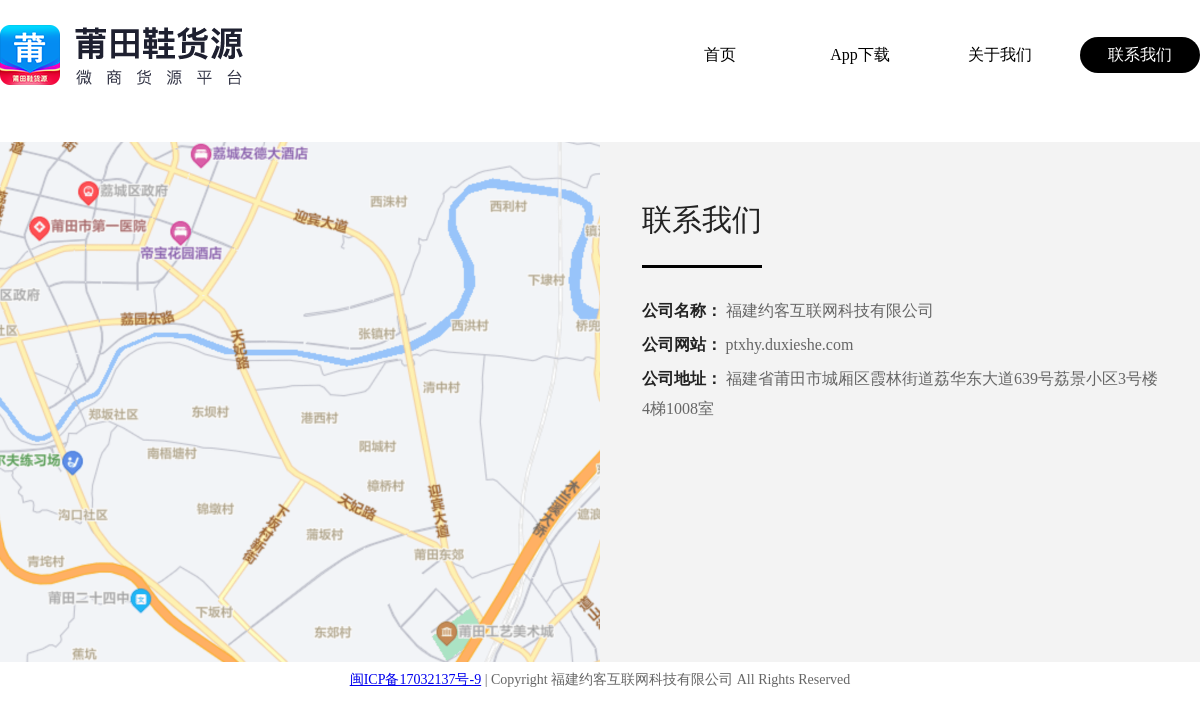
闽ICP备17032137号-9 (415, 679)
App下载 (860, 54)
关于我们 (1000, 54)
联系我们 (1140, 54)
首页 (720, 54)
